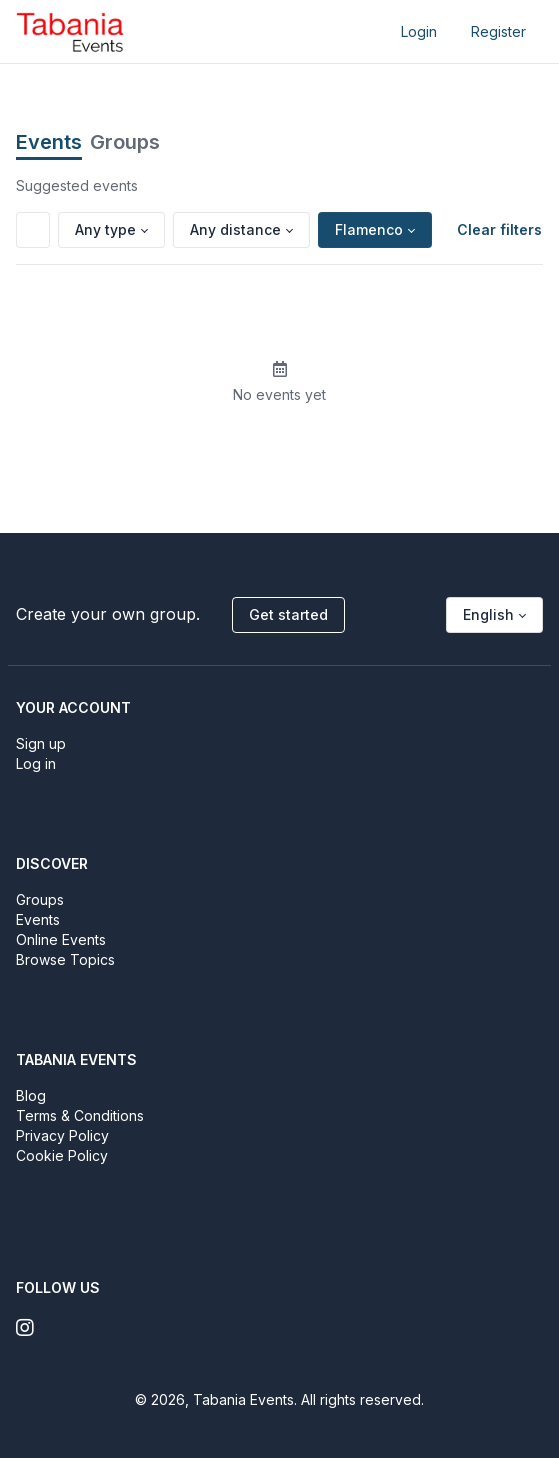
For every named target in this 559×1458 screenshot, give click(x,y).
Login (419, 31)
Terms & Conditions (80, 1115)
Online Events (61, 939)
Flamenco (369, 229)
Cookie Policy (62, 1155)
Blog (31, 1095)
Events (49, 142)
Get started (288, 614)
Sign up (41, 743)
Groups (125, 142)
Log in (36, 763)
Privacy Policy (62, 1135)
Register (498, 31)
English (488, 614)
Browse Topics (65, 959)
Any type (105, 229)
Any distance (235, 229)
